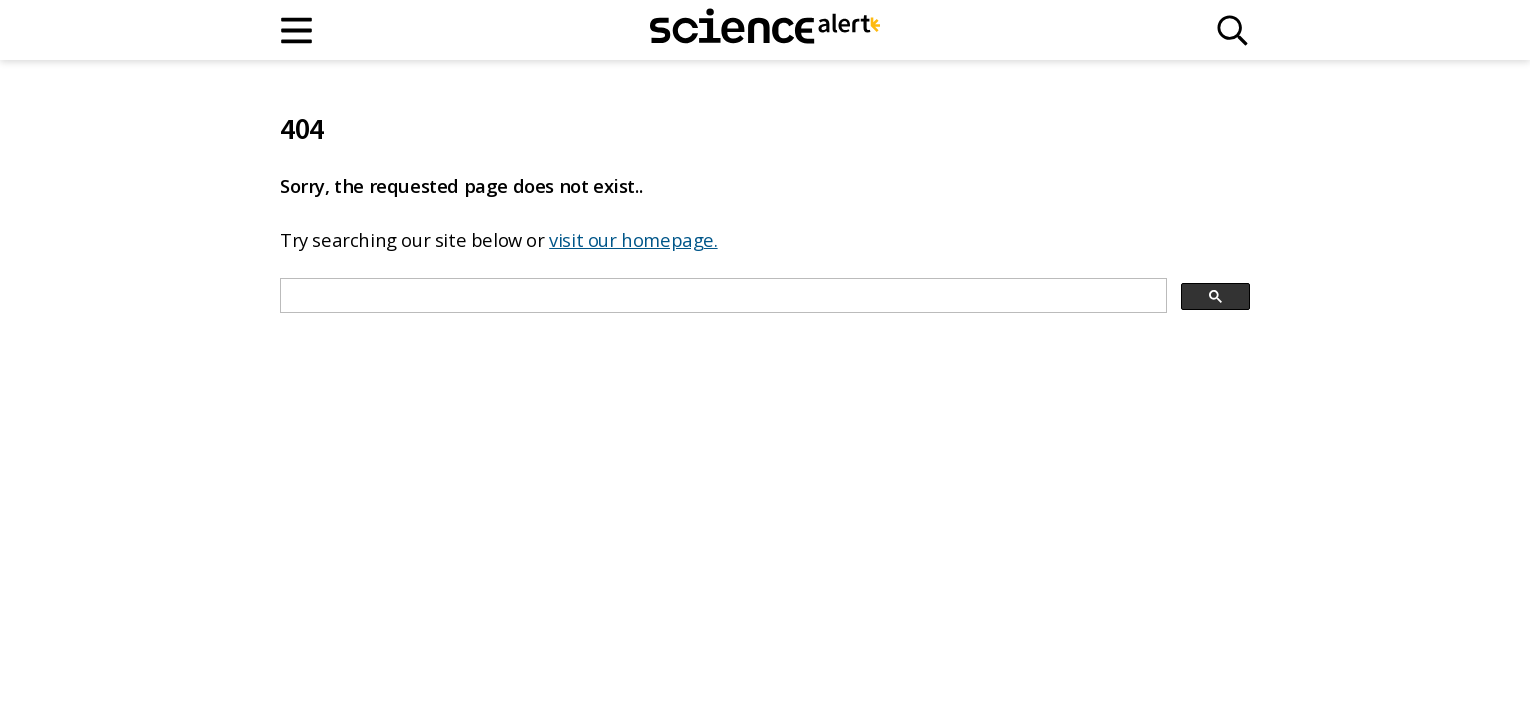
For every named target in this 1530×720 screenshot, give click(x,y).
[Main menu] (297, 30)
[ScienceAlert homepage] (765, 30)
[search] (721, 296)
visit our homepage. (633, 239)
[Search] (1232, 30)
